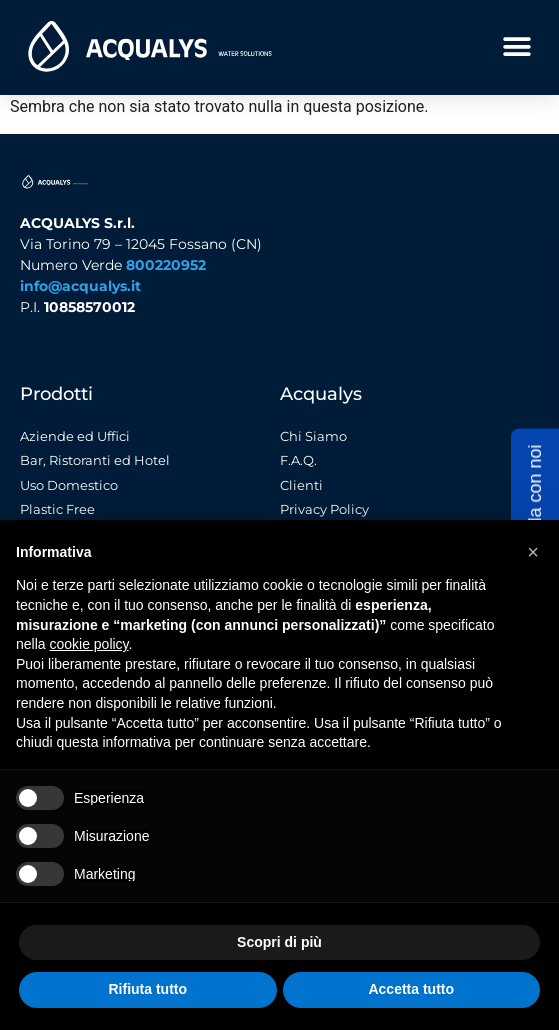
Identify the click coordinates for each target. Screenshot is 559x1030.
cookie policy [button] (88, 644)
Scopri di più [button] (279, 942)
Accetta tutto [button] (411, 989)
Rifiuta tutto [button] (147, 989)
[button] (516, 46)
